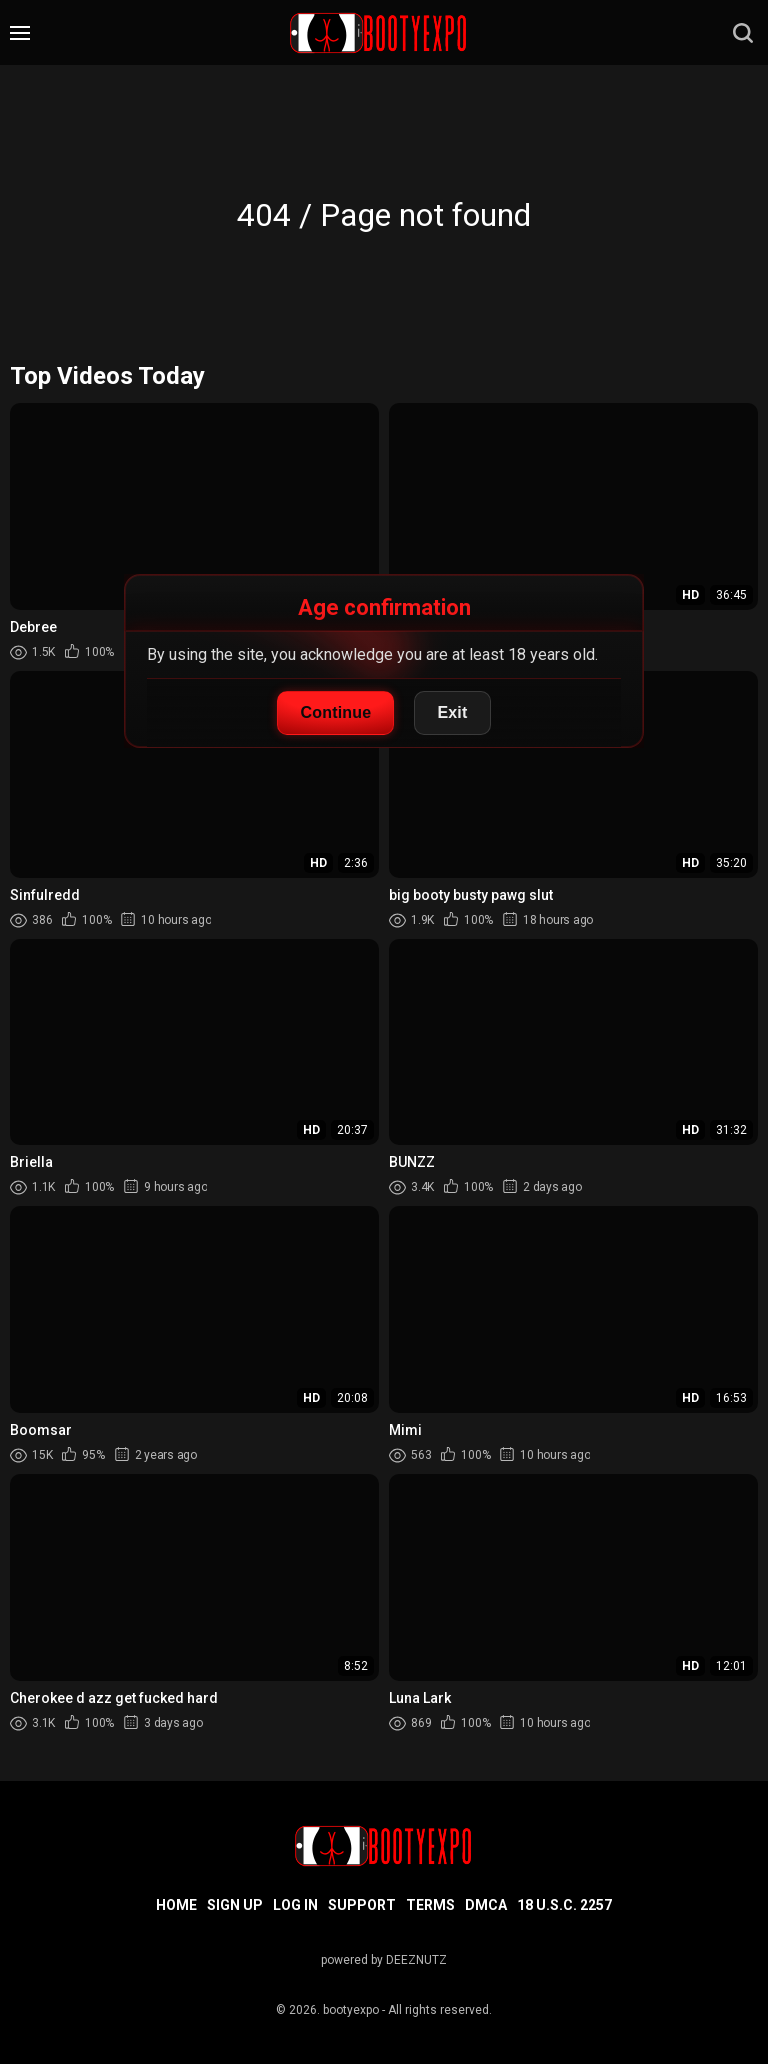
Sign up (235, 1905)
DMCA (486, 1905)
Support (362, 1905)
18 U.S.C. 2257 (564, 1905)
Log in (295, 1905)
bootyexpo (351, 2010)
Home (176, 1905)
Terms (430, 1905)
